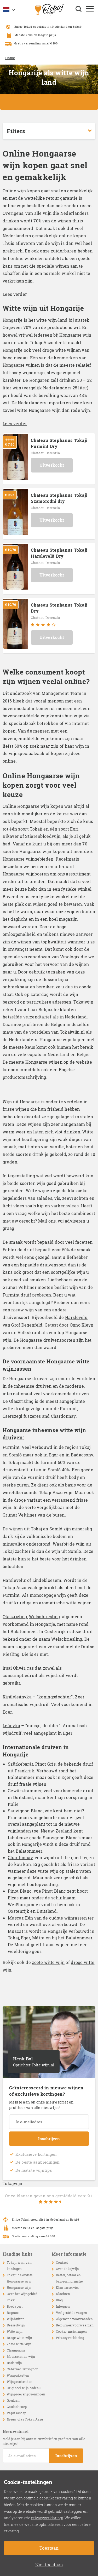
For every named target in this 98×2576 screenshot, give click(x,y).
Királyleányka (17, 1696)
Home (10, 57)
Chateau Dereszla (45, 453)
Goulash (13, 2400)
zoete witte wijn (48, 1962)
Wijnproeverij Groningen (26, 2394)
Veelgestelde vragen (71, 2312)
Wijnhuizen (16, 2319)
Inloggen (63, 2306)
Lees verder (15, 294)
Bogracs (13, 2312)
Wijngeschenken (19, 2381)
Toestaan (49, 2548)
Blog (59, 2300)
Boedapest (15, 2306)
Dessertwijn (16, 2325)
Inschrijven (49, 2138)
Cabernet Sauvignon (22, 2369)
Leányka (11, 1725)
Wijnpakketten (18, 2375)
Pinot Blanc (20, 1891)
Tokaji (36, 829)
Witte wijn (14, 2331)
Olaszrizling (15, 1616)
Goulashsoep (17, 2407)
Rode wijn (14, 2363)
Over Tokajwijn (67, 2269)
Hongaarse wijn (19, 2287)
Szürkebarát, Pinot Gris (32, 1764)
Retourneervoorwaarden (75, 2325)
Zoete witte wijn (19, 2344)
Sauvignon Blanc (25, 1810)
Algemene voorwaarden (74, 2319)
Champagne (16, 2350)
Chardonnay (20, 1857)
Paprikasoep (16, 2413)
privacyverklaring (46, 2517)
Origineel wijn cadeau (24, 2388)
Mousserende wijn (21, 2356)
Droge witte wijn (19, 2338)
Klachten (63, 2294)
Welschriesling (44, 1616)
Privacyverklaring (70, 2338)
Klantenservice (67, 2287)
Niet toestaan (49, 2565)
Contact (62, 2262)
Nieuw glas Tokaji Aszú (25, 2419)
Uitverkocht (51, 465)
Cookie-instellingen (71, 2331)
